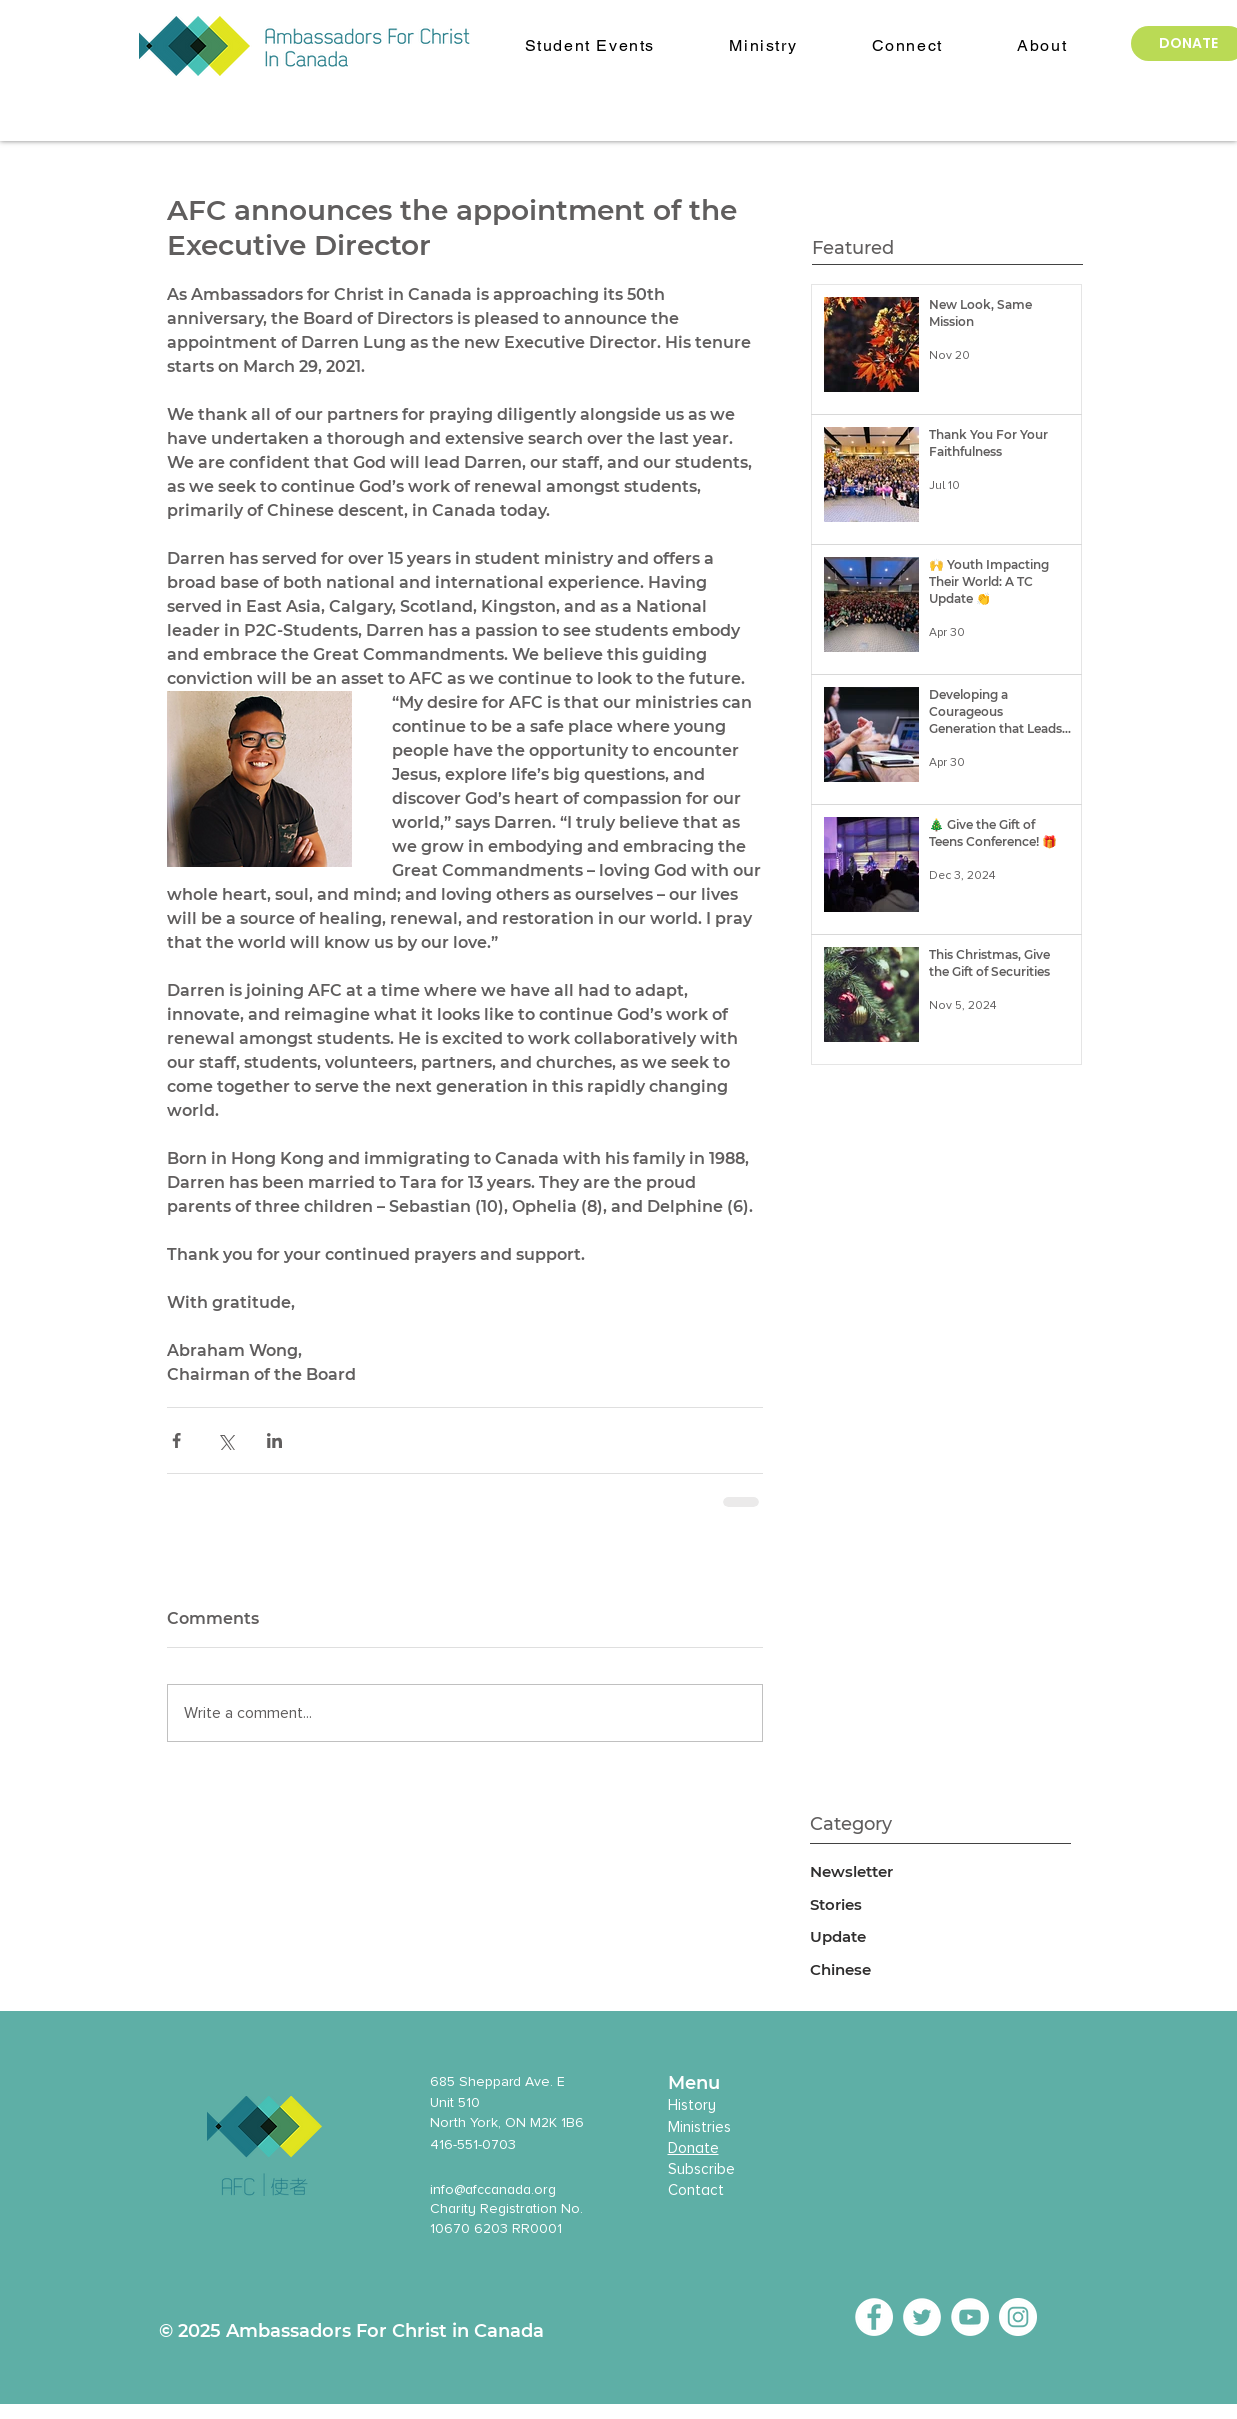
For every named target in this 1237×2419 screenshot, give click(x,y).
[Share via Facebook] (176, 1440)
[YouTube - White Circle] (970, 2317)
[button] (1042, 46)
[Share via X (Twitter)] (225, 1440)
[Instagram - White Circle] (1018, 2317)
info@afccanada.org (493, 2189)
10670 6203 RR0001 (496, 2228)
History (692, 2105)
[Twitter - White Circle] (922, 2317)
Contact (696, 2190)
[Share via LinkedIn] (274, 1440)
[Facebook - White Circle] (874, 2317)
